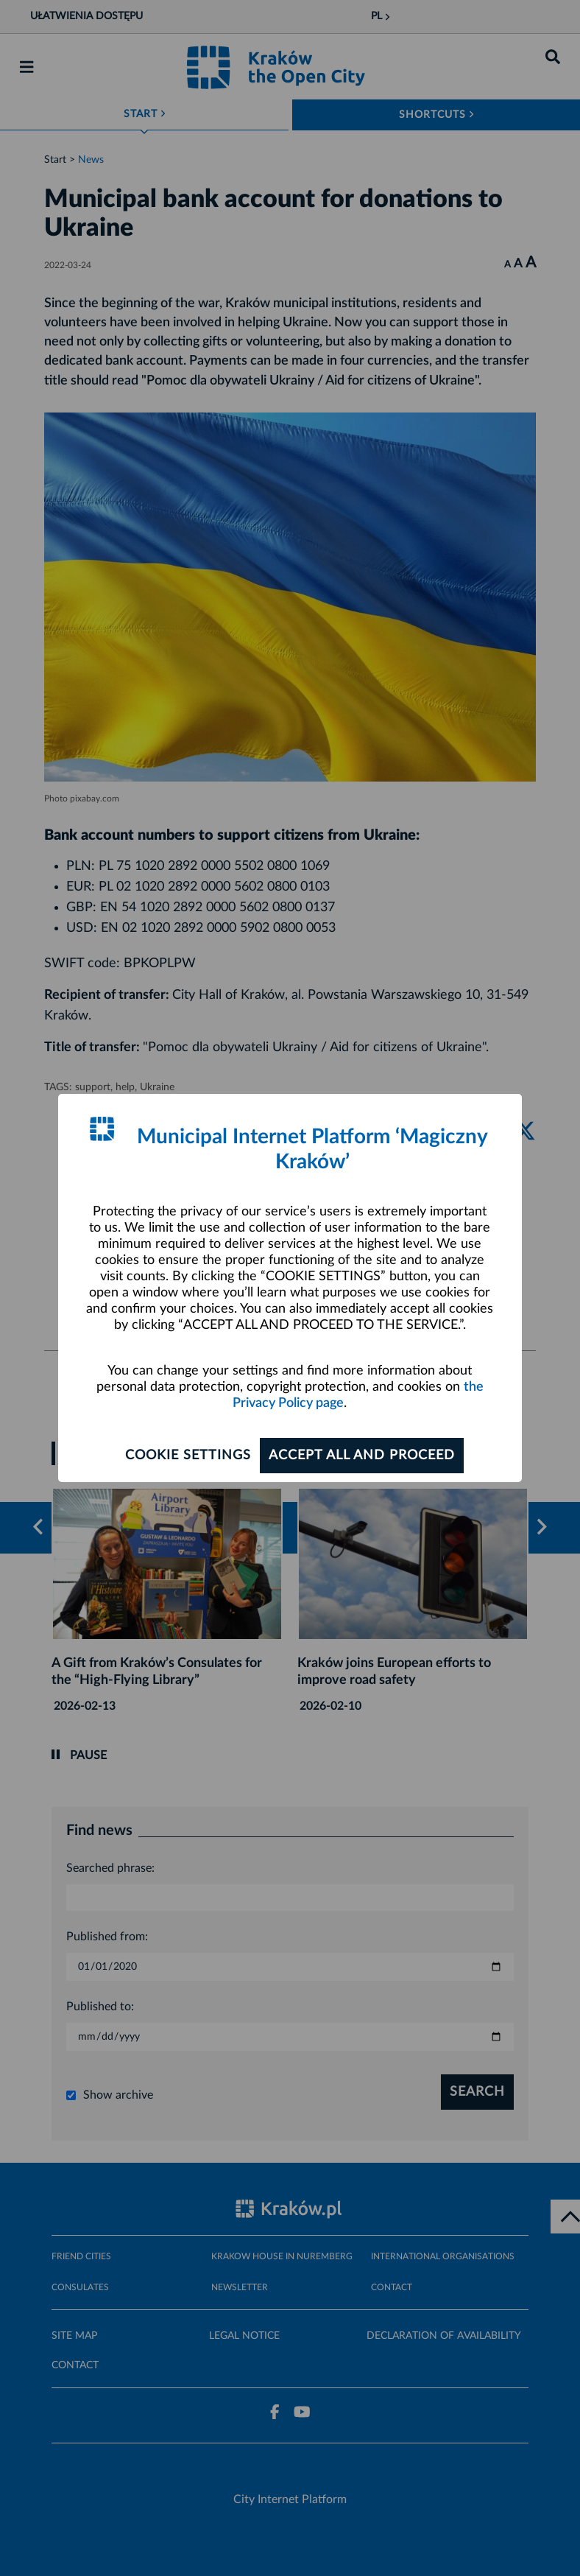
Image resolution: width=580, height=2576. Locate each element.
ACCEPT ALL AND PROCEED (362, 1455)
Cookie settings (188, 1455)
